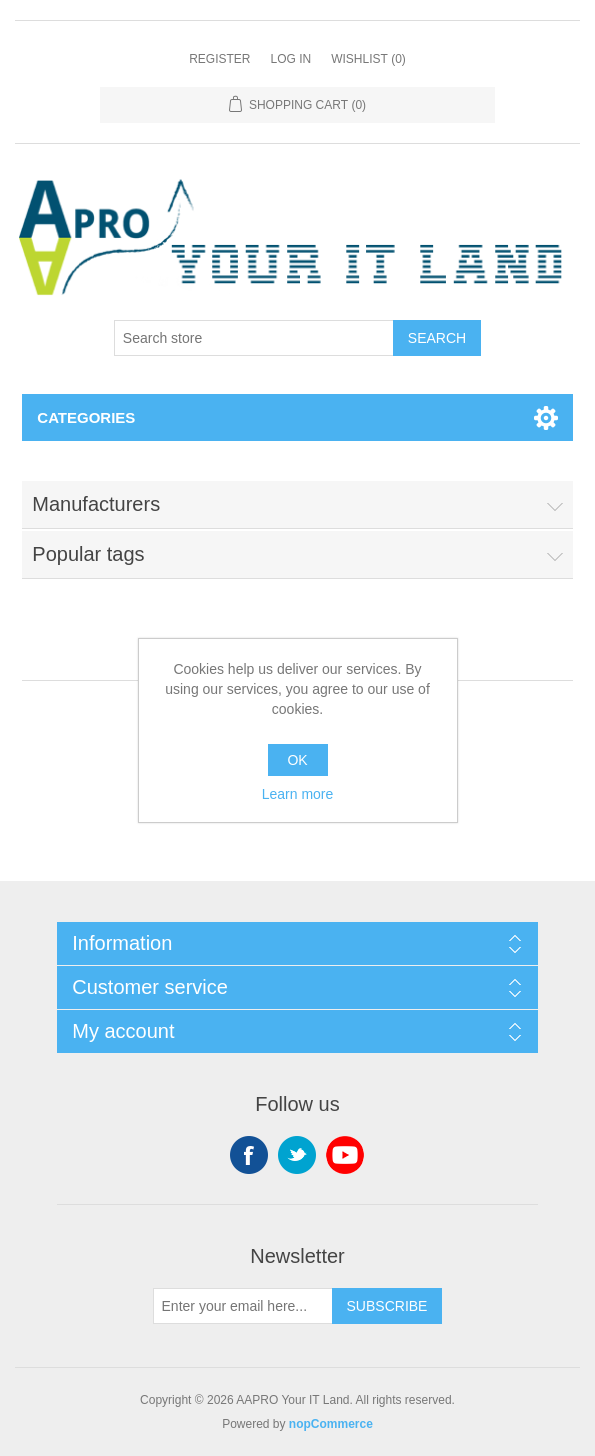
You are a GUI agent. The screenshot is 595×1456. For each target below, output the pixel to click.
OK (297, 760)
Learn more (298, 794)
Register (219, 59)
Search (437, 338)
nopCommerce (331, 1424)
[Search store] (254, 338)
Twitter (297, 1155)
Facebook (249, 1155)
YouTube (345, 1155)
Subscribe (387, 1306)
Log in (290, 59)
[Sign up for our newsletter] (243, 1306)
